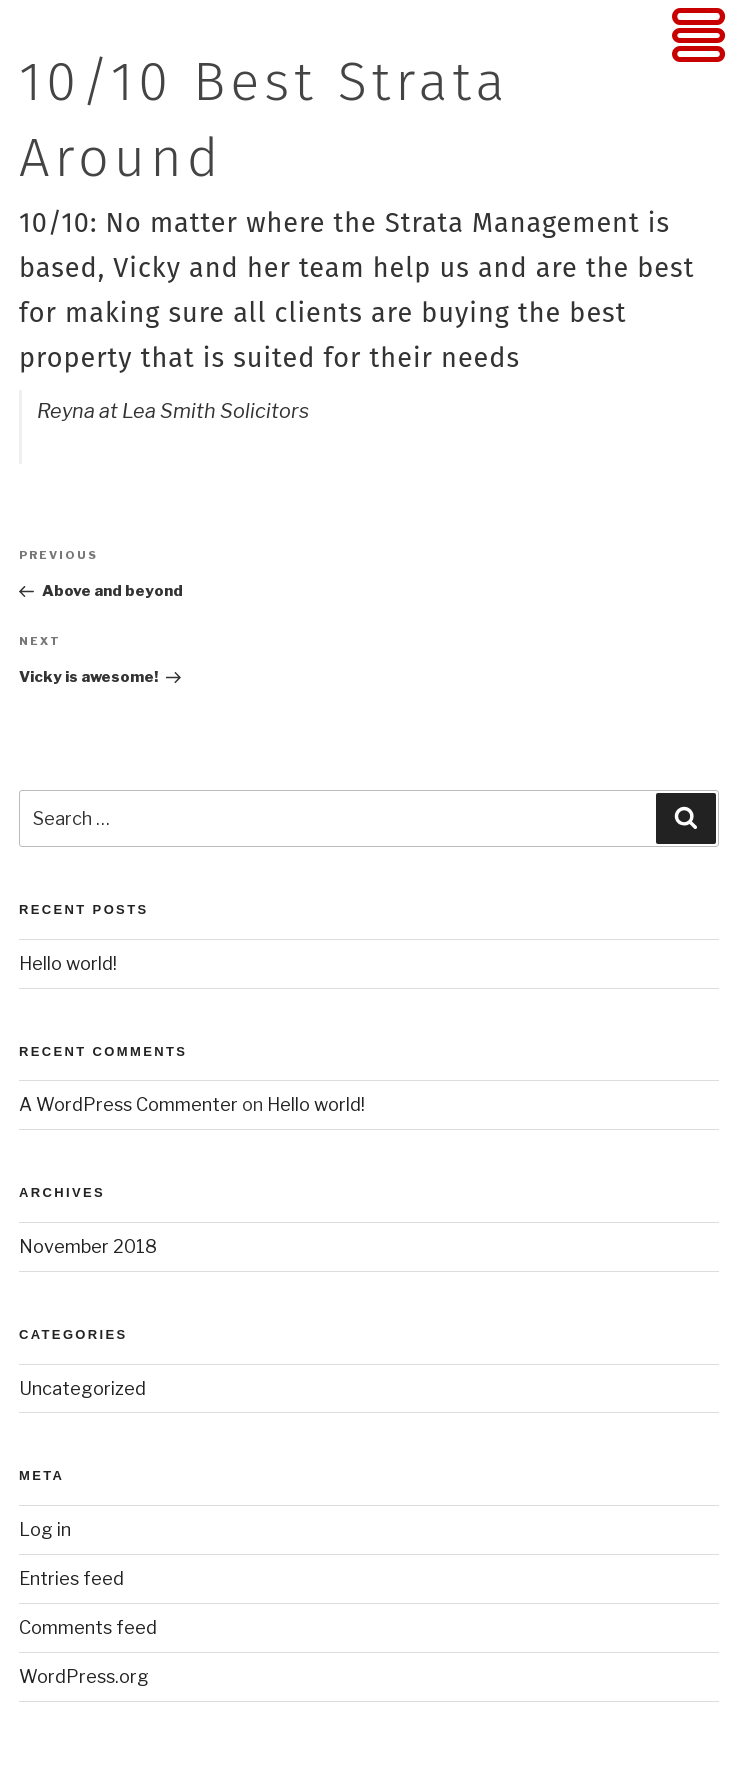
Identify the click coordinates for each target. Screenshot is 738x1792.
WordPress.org (84, 1676)
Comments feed (88, 1627)
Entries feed (71, 1578)
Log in (45, 1529)
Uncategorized (82, 1388)
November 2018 (88, 1246)
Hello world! (68, 963)
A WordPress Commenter (128, 1104)
